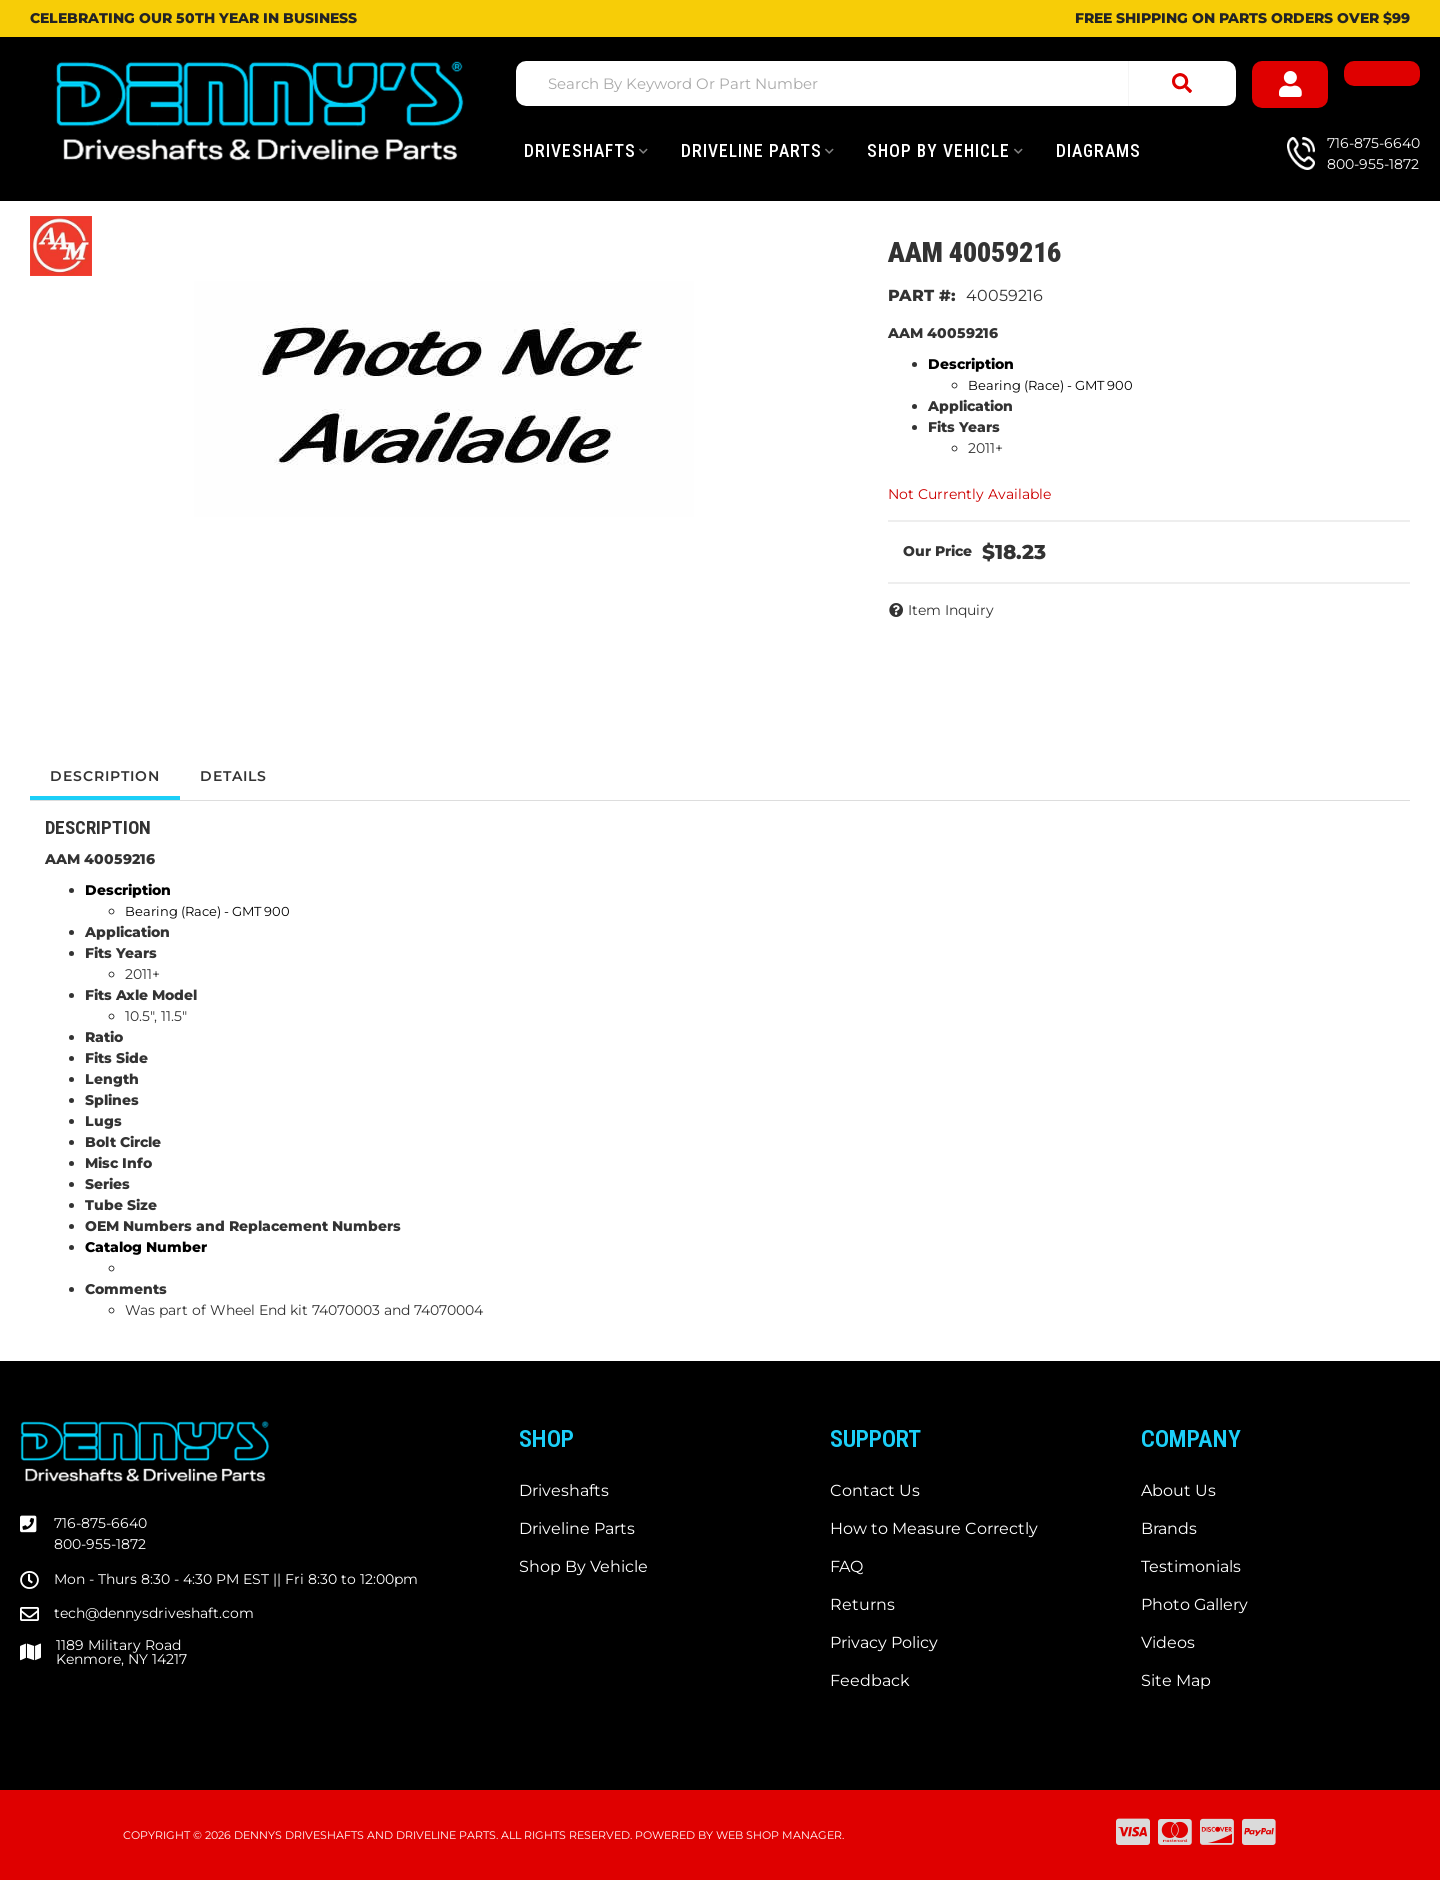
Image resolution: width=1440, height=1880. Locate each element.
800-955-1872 (100, 1544)
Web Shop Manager (779, 1835)
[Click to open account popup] (1290, 84)
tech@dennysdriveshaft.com (154, 1613)
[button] (876, 83)
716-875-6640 (100, 1523)
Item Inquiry (951, 610)
